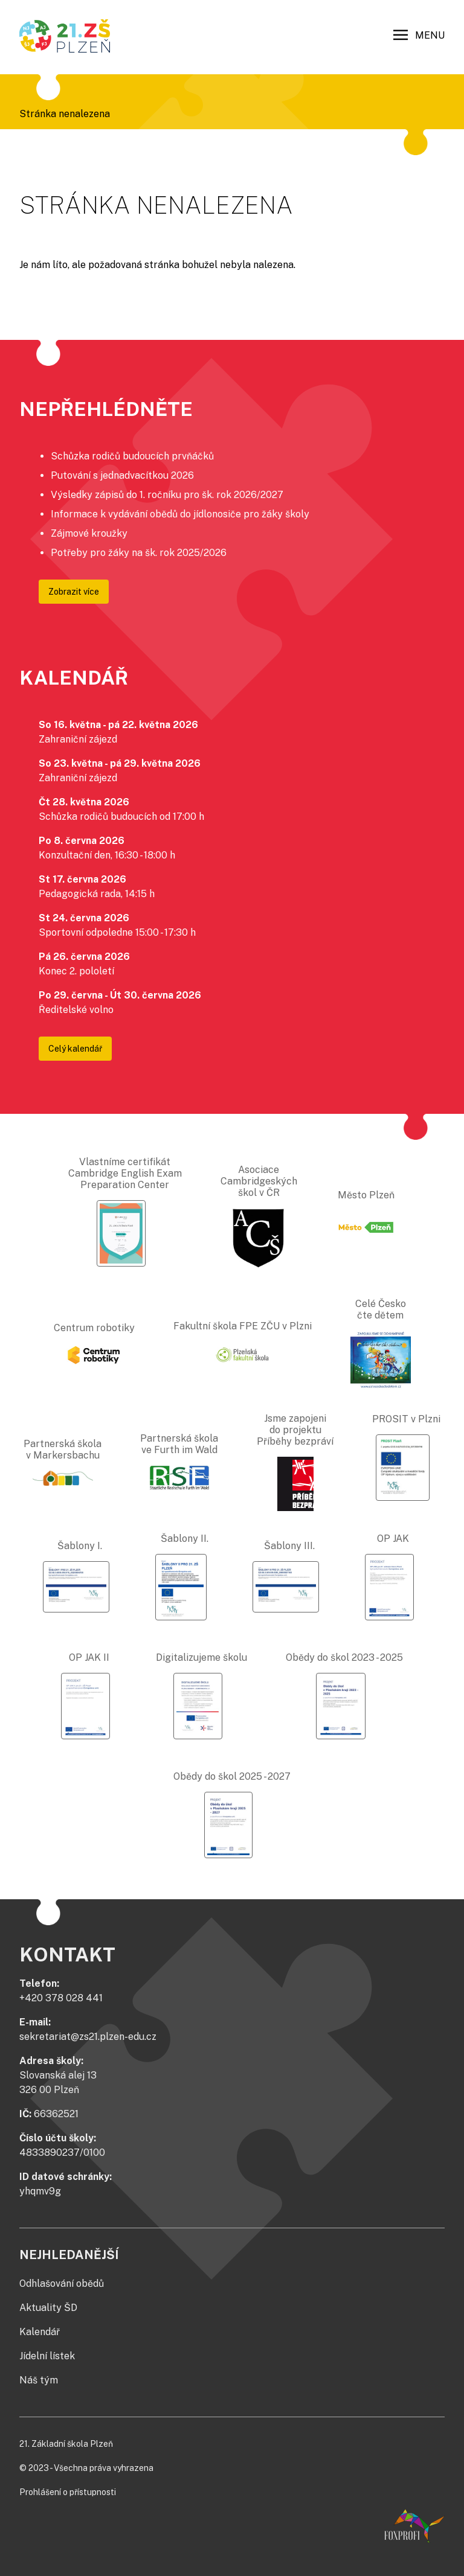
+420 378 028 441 (61, 1998)
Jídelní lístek (47, 2356)
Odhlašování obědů (61, 2283)
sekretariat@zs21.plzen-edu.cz (87, 2036)
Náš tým (38, 2380)
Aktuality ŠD (48, 2307)
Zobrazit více (73, 591)
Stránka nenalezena (64, 114)
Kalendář (39, 2332)
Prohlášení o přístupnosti (67, 2492)
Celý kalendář (75, 1048)
